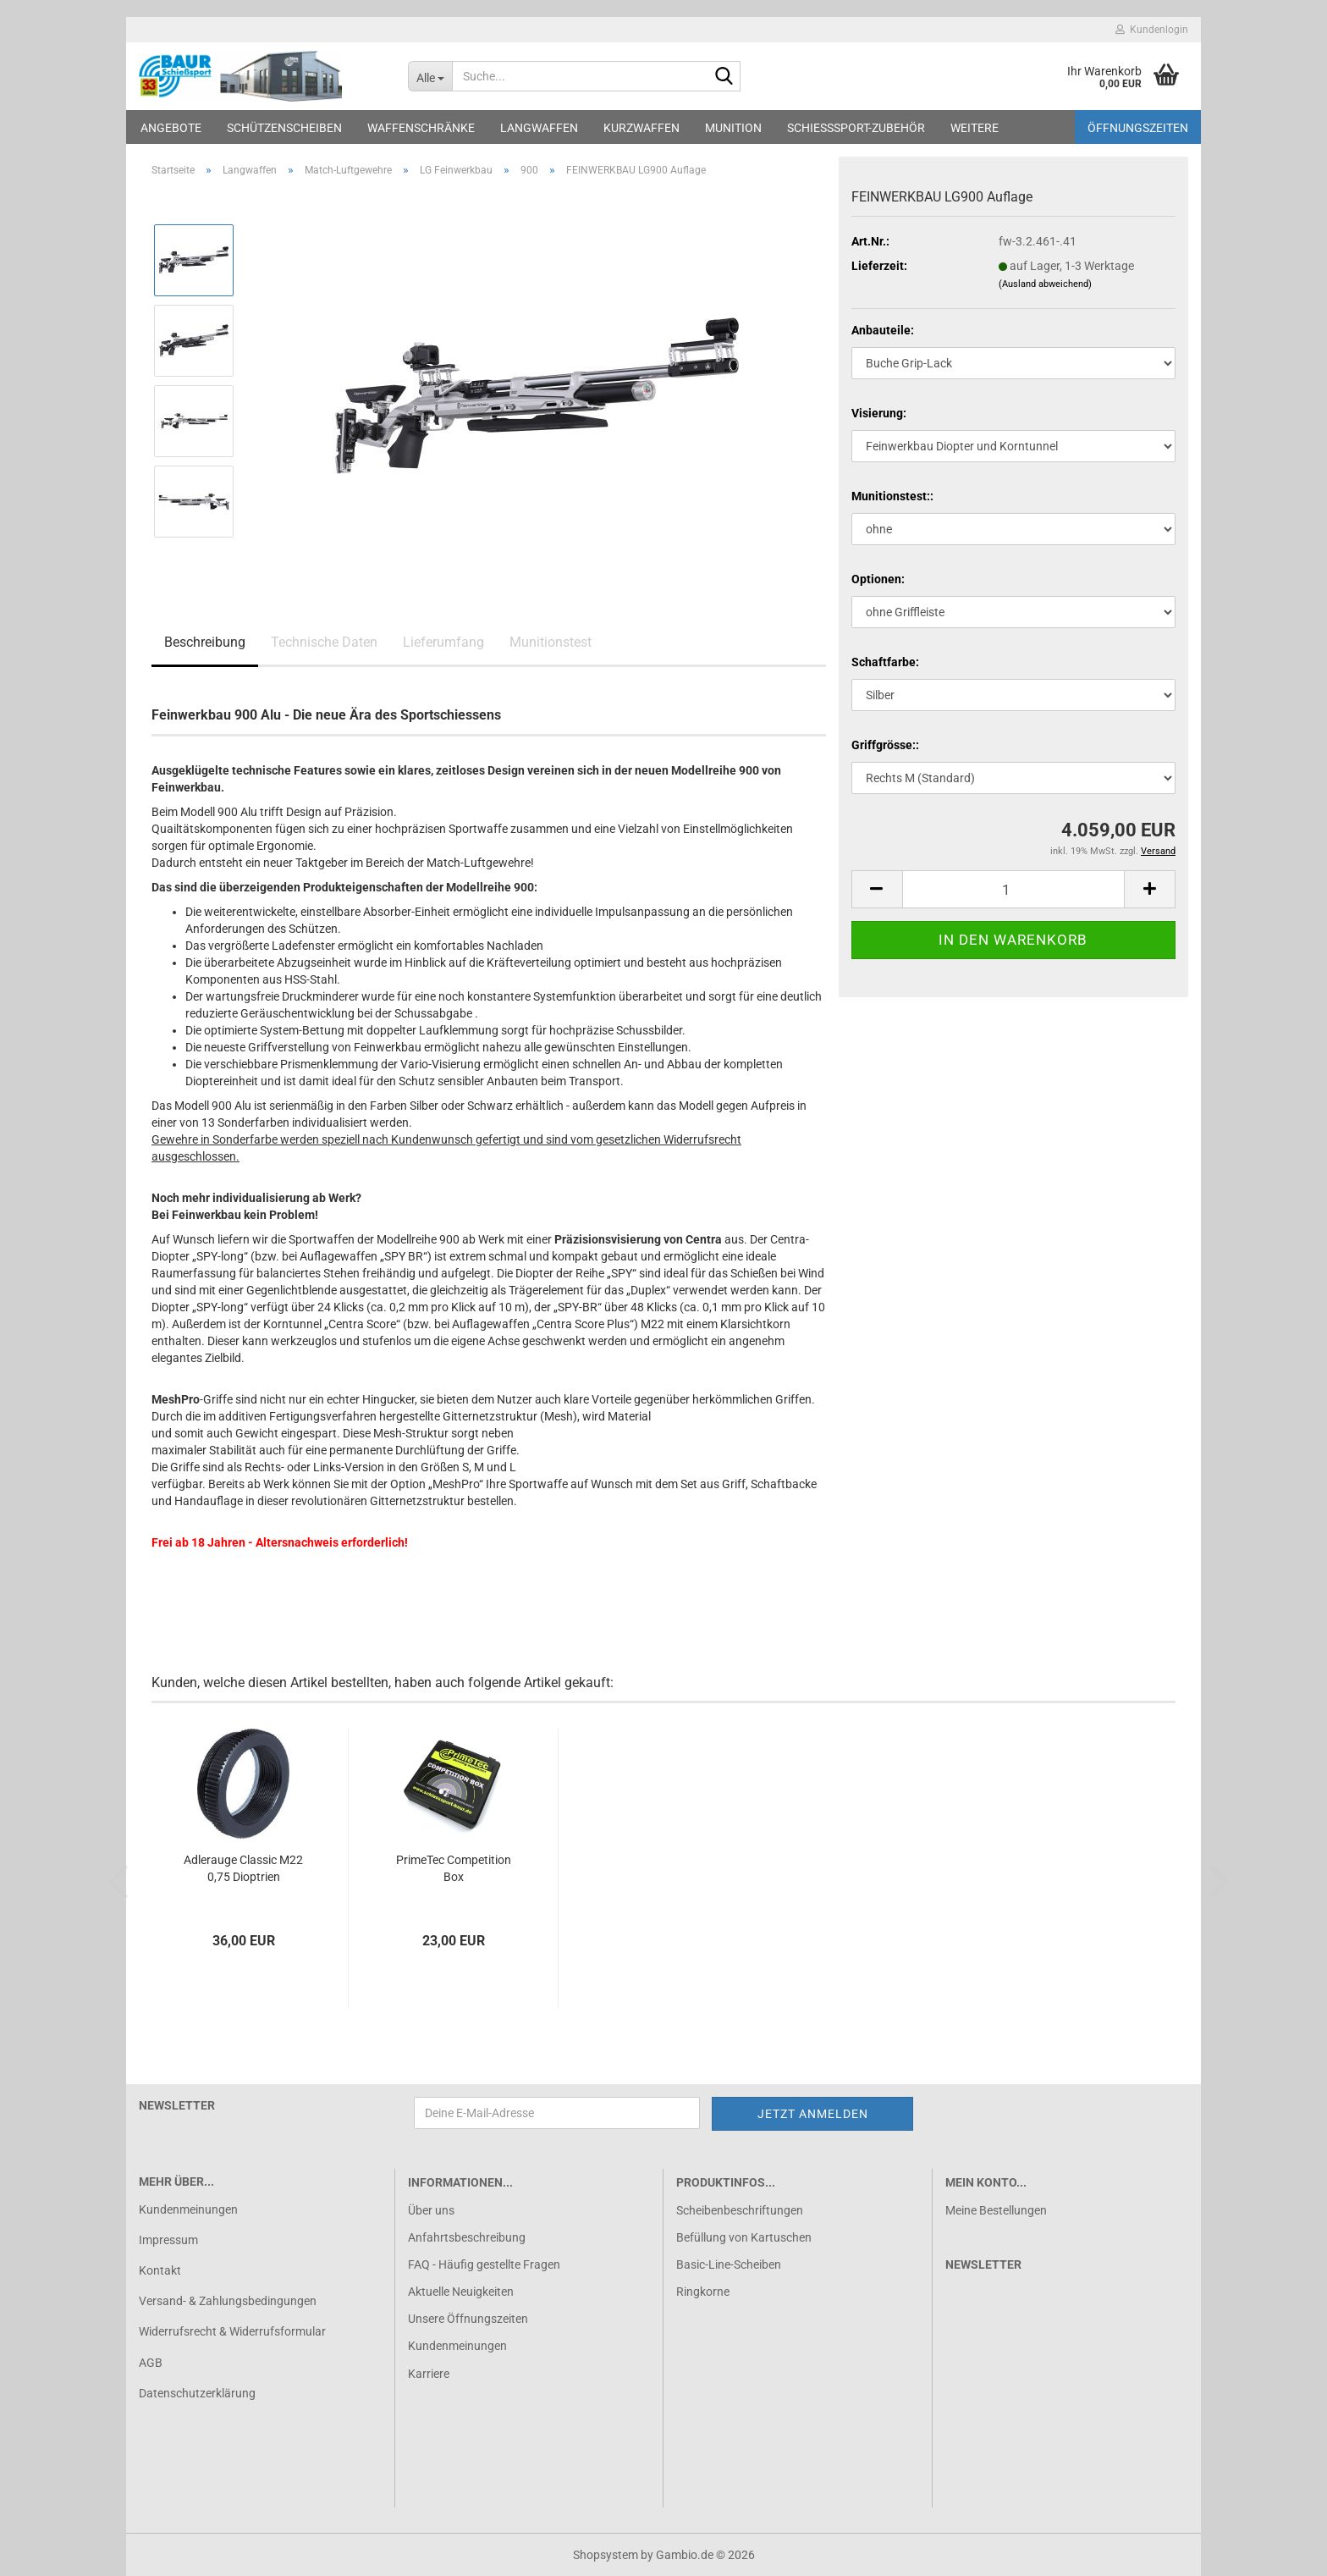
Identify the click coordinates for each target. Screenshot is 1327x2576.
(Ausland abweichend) (1045, 284)
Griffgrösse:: (885, 745)
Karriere (428, 2373)
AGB (150, 2362)
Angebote (170, 128)
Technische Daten (324, 642)
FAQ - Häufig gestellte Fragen (484, 2264)
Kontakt (160, 2270)
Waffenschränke (421, 128)
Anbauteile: (882, 330)
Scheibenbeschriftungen (739, 2210)
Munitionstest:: (892, 496)
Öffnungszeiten (1137, 128)
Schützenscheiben (284, 128)
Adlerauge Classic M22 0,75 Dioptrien (243, 1868)
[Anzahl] (1013, 889)
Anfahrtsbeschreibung (467, 2237)
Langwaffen (539, 128)
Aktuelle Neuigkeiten (461, 2291)
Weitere (974, 128)
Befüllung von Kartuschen (744, 2237)
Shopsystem (605, 2555)
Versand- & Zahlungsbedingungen (228, 2301)
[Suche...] (430, 76)
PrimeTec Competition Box (453, 1868)
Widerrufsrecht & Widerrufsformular (232, 2331)
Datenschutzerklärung (197, 2393)
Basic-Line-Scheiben (728, 2264)
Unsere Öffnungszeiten (468, 2318)
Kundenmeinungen (188, 2209)
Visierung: (878, 413)
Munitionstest (550, 642)
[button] (876, 889)
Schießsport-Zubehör (856, 128)
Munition (733, 128)
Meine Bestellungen (996, 2210)
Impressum (168, 2240)
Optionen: (878, 579)
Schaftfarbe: (885, 662)
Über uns (431, 2210)
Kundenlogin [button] (1151, 30)
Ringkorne (703, 2291)
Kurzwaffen (641, 128)
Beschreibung (204, 642)
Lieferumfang (443, 642)
